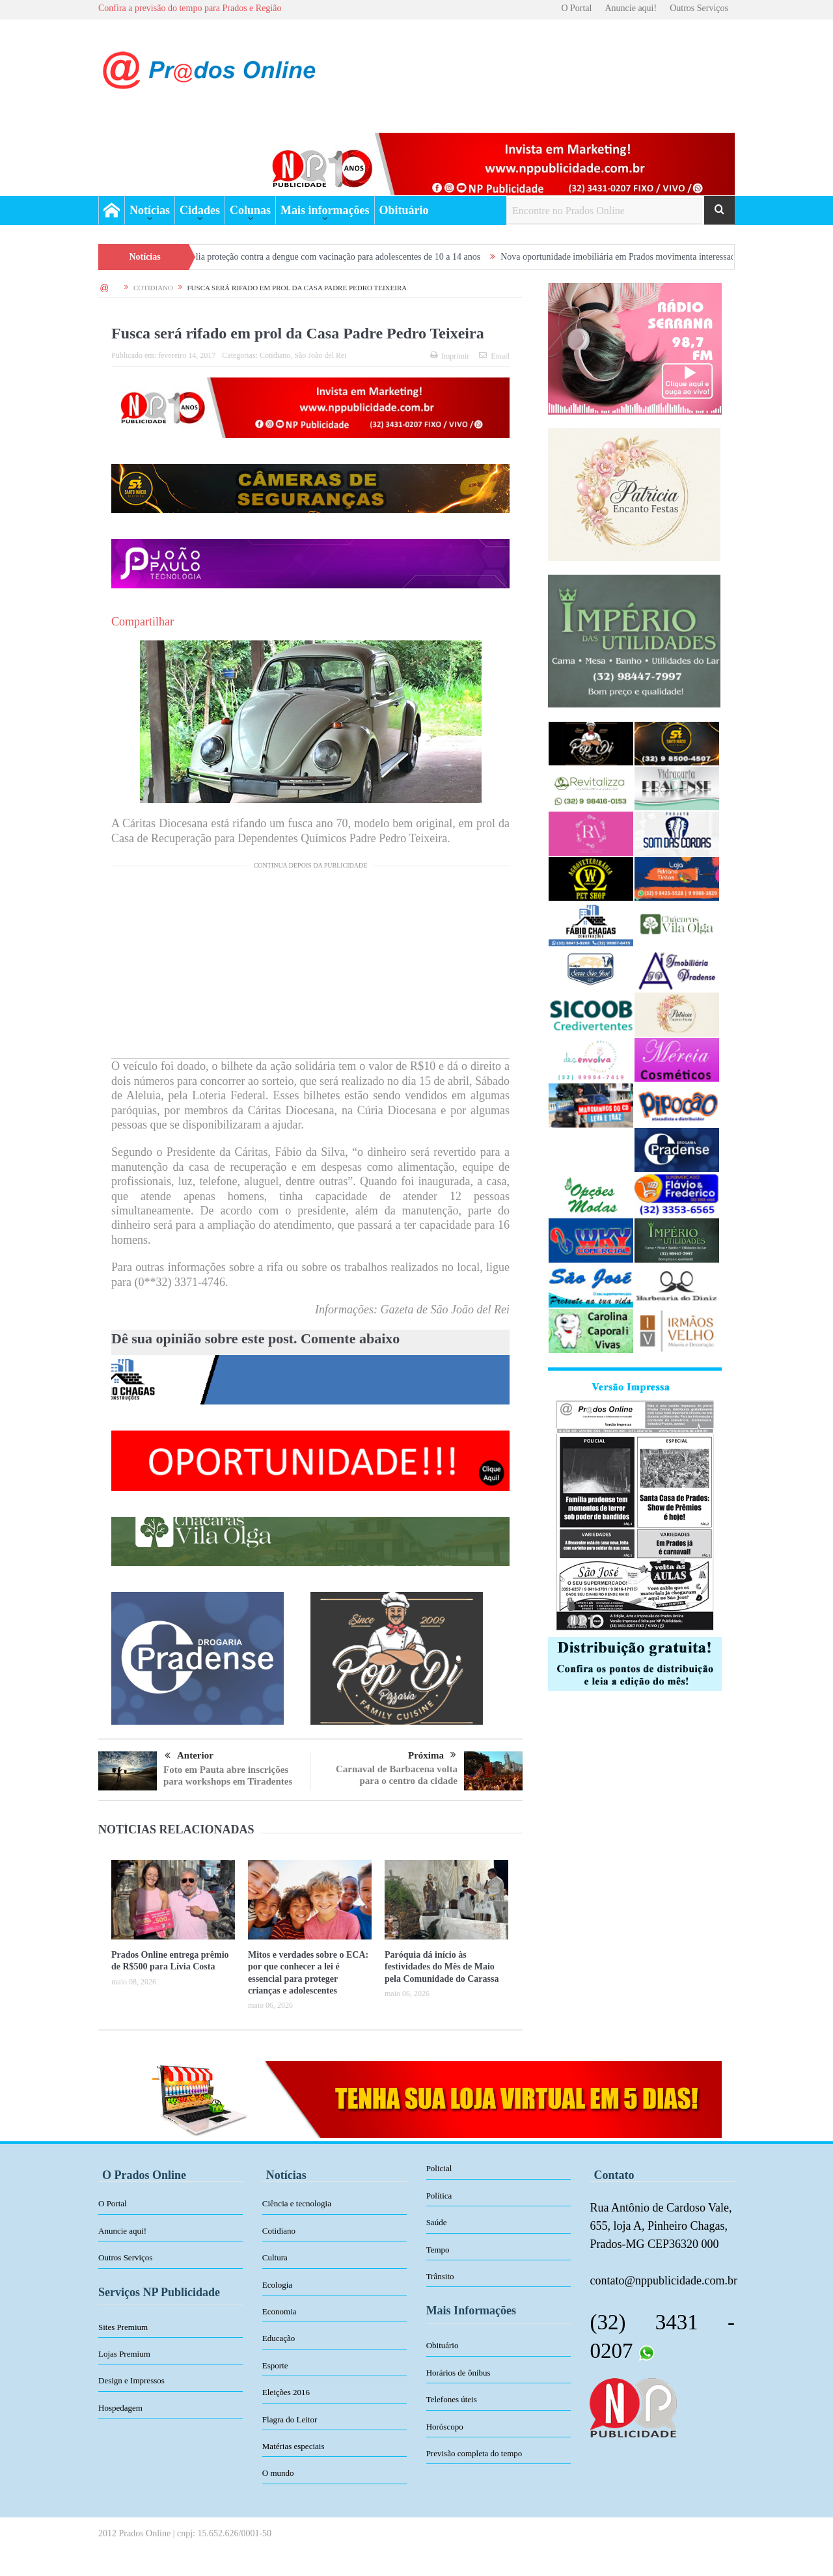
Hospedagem (120, 2408)
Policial (439, 2168)
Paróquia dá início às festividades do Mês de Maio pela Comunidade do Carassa (441, 1966)
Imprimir (449, 356)
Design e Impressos (131, 2380)
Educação (278, 2338)
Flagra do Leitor (289, 2419)
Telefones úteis (451, 2399)
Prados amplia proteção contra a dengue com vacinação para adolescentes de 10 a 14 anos (333, 257)
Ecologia (277, 2285)
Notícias (150, 210)
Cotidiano (275, 355)
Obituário (404, 210)
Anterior (189, 1756)
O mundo (278, 2473)
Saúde (436, 2222)
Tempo (438, 2249)
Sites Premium (123, 2327)
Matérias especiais (293, 2446)
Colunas (250, 210)
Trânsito (440, 2276)
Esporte (275, 2365)
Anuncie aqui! (631, 8)
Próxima (432, 1755)
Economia (279, 2311)
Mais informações (324, 210)
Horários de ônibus (458, 2372)
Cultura (275, 2257)
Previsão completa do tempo (474, 2453)
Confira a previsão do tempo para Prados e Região (189, 8)
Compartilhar (142, 621)
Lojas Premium (124, 2354)
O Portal (576, 8)
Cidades (200, 210)
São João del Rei (320, 355)
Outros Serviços (699, 8)
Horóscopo (444, 2427)
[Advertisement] (310, 967)
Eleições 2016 (286, 2392)
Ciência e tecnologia (296, 2203)
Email (494, 356)
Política (439, 2195)
